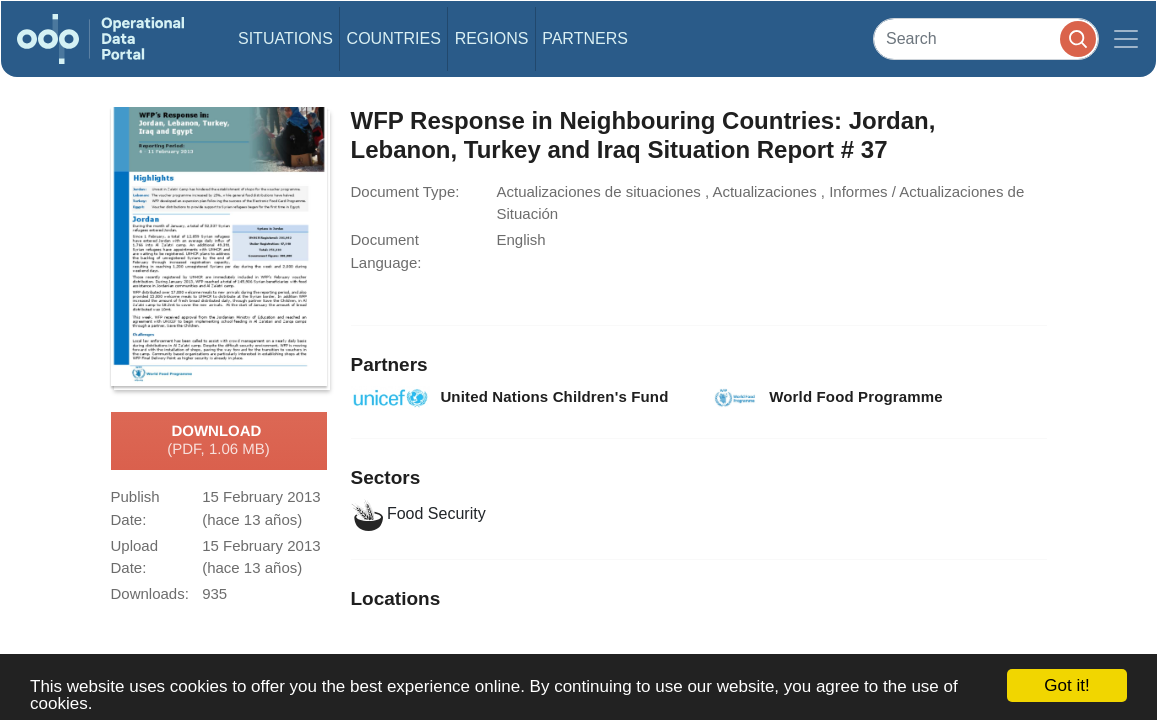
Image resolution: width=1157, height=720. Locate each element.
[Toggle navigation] (1126, 39)
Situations (285, 38)
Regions (492, 38)
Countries (394, 38)
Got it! (1066, 685)
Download (218, 441)
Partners (585, 38)
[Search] (986, 38)
